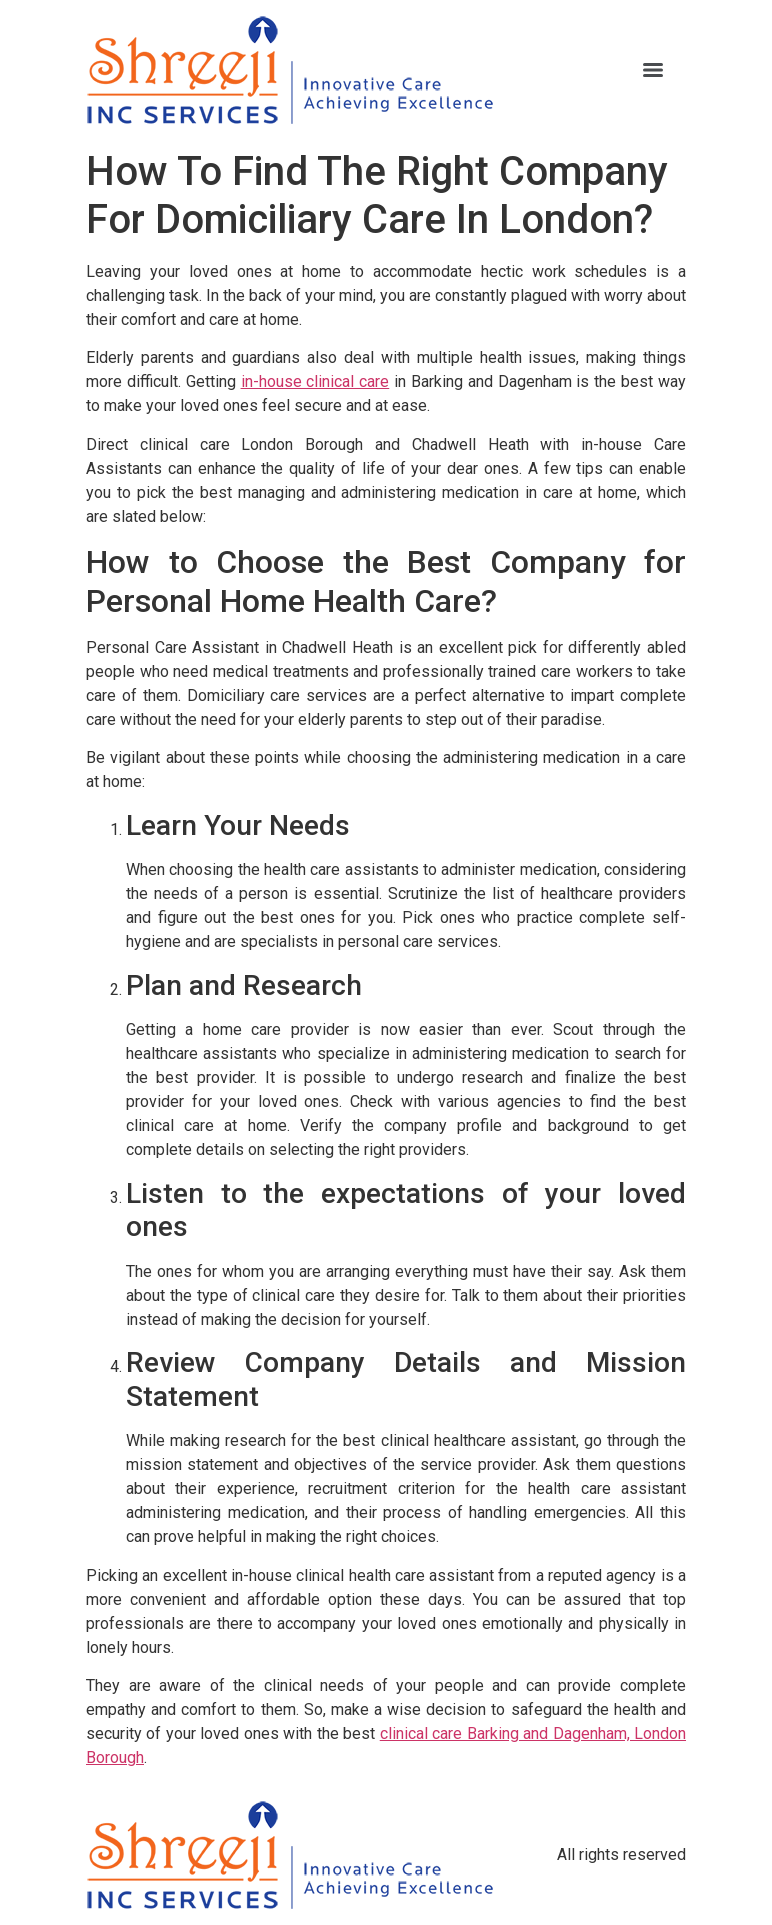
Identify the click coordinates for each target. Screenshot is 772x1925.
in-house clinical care (315, 381)
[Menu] (653, 70)
